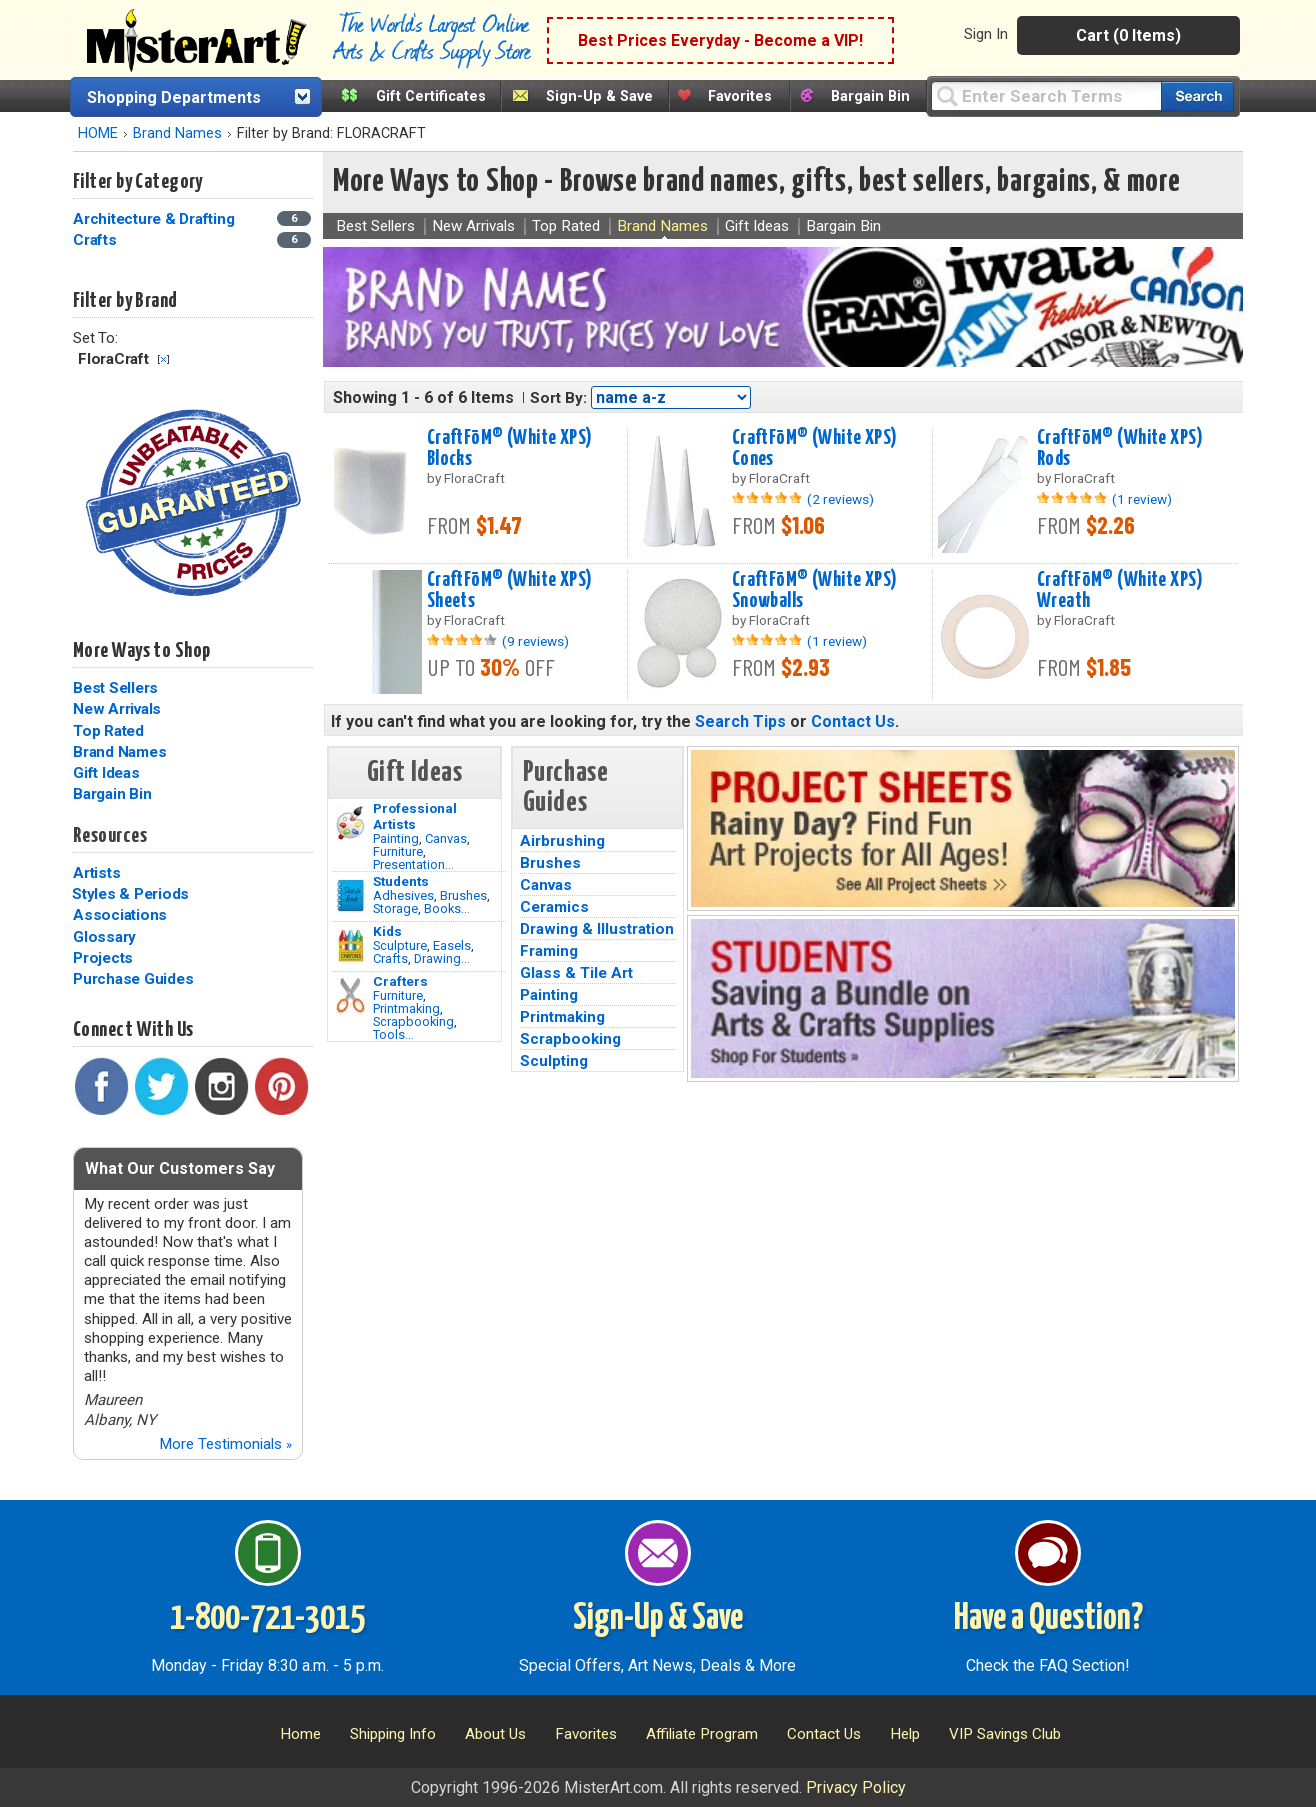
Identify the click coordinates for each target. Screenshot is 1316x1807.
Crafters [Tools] (400, 981)
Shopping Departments (174, 97)
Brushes (463, 895)
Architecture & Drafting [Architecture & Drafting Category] (155, 219)
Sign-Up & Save (599, 96)
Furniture (398, 851)
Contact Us (853, 721)
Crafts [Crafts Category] (96, 240)
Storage (395, 908)
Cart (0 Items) (1128, 35)
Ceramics (554, 907)
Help (905, 1734)
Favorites (740, 96)
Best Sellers (115, 688)
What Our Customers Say (180, 1168)
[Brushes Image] (350, 896)
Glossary (104, 937)
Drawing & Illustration (597, 929)
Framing (549, 951)
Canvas (446, 838)
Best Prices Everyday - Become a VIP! (720, 40)
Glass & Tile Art (576, 973)
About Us (495, 1734)
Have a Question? (1048, 1619)
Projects (103, 958)
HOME (98, 133)
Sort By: (558, 398)
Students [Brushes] (401, 881)
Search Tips (740, 721)
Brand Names (177, 133)
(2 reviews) (840, 499)
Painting (396, 838)
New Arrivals (117, 709)
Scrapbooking (413, 1021)
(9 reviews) (535, 641)
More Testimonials (225, 1444)
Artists (96, 873)
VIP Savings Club (1005, 1734)
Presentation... (413, 864)
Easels (452, 945)
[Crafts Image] (350, 946)
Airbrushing (562, 841)
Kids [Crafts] (387, 931)
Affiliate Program (702, 1734)
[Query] (1046, 95)
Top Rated (108, 731)
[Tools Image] (350, 996)
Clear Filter (163, 359)
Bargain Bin (870, 96)
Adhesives (403, 895)
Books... (447, 908)
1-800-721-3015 (267, 1619)
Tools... (393, 1034)
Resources (110, 836)
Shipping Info (393, 1734)
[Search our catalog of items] (1197, 96)
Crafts (390, 958)
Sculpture (400, 945)
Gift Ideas (106, 773)
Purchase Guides (133, 979)
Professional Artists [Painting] (415, 816)
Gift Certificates (431, 96)
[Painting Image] (350, 823)
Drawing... (442, 958)
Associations (120, 915)
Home (300, 1734)
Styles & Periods (130, 894)
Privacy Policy (856, 1787)
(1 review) (1142, 499)
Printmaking (406, 1008)
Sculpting (554, 1061)
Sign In (986, 34)
